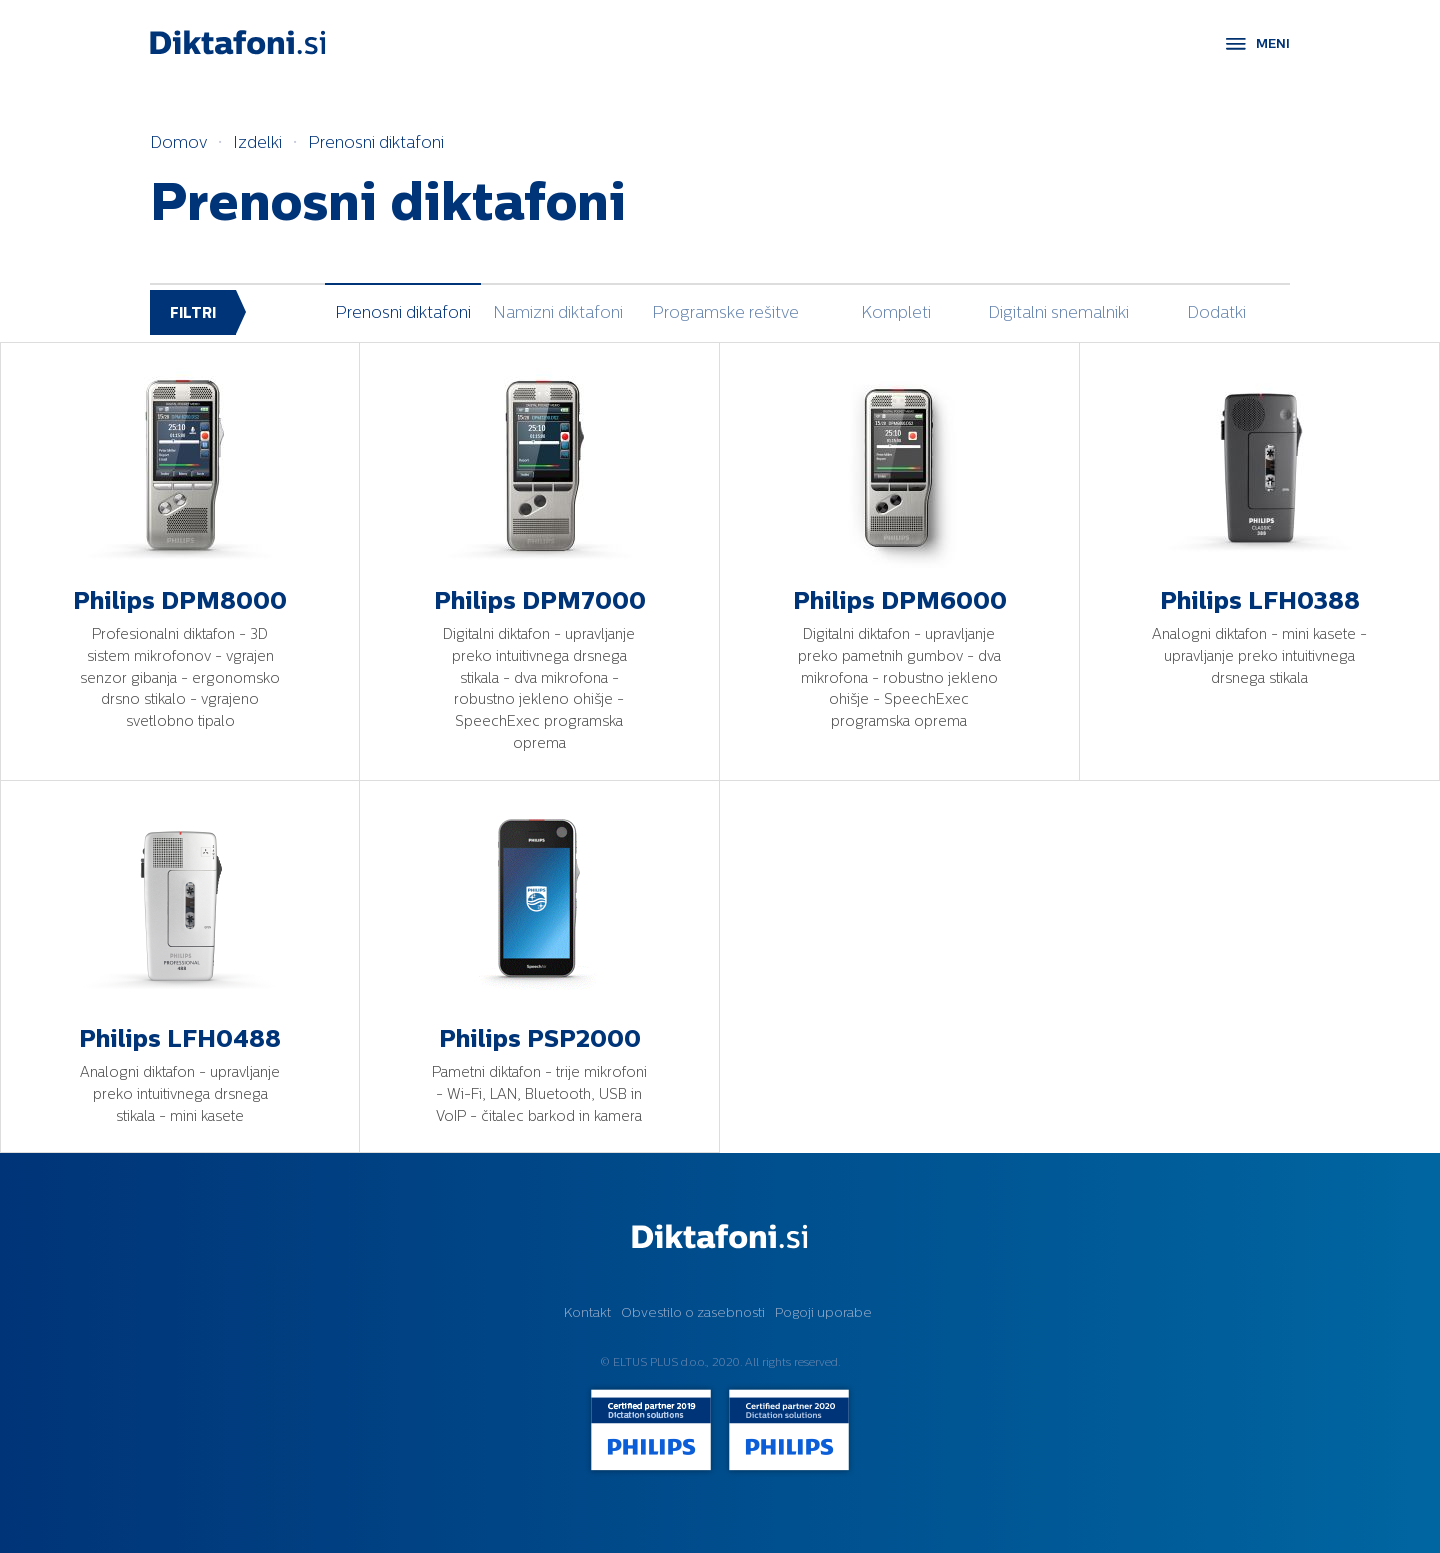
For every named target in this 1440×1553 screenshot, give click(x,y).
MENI (1273, 43)
